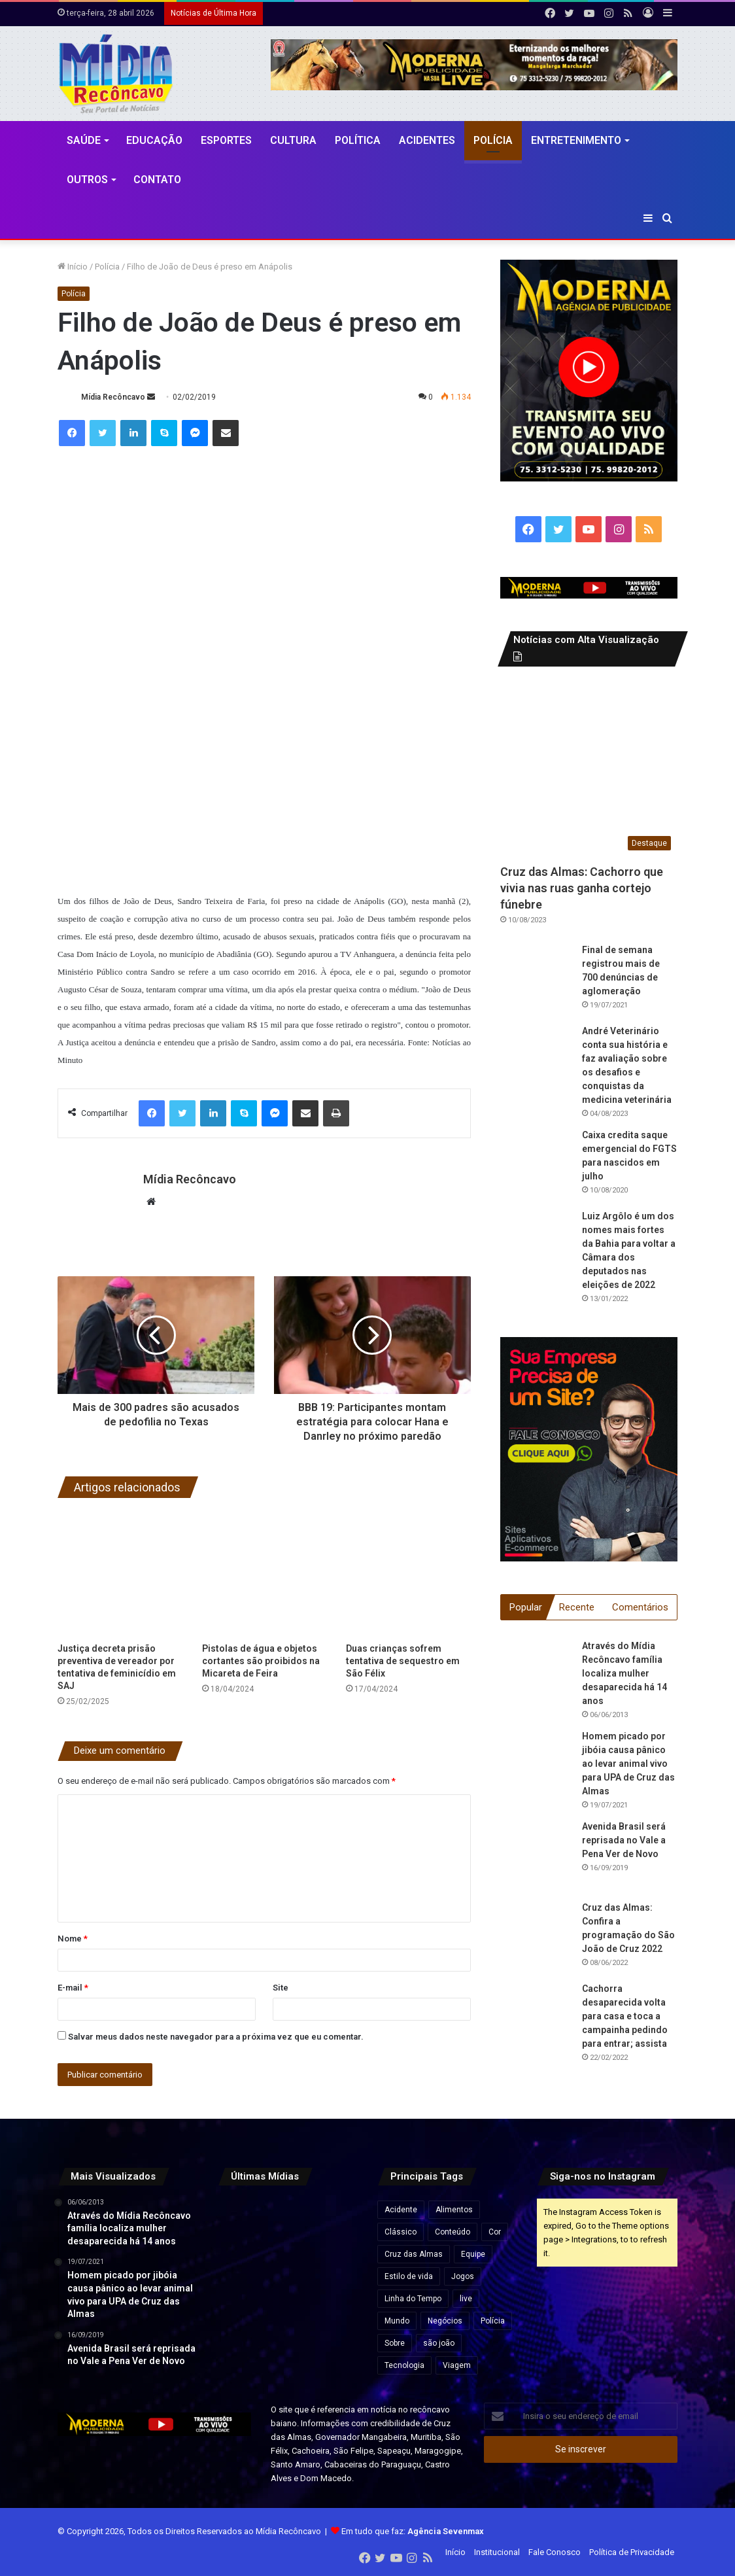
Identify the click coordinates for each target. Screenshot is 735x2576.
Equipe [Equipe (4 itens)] (473, 2254)
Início (73, 266)
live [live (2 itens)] (466, 2298)
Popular (525, 1607)
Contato (157, 179)
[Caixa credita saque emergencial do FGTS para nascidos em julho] (536, 1164)
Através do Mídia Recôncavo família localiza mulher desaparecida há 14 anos (624, 1674)
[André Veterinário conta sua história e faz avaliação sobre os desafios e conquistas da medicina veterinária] (536, 1060)
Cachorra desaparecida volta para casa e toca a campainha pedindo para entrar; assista (625, 2016)
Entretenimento (576, 140)
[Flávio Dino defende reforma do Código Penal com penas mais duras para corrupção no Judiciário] (287, 2268)
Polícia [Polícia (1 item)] (493, 2320)
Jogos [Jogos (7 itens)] (462, 2276)
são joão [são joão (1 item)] (438, 2343)
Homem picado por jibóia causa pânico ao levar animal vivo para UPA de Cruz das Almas (628, 1764)
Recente (576, 1607)
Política (358, 140)
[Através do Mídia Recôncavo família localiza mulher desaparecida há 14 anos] (536, 1676)
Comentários (640, 1607)
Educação (154, 140)
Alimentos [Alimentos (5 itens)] (454, 2209)
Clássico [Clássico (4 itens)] (401, 2232)
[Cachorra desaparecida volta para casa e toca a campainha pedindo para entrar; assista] (536, 2019)
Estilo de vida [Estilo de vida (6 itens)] (409, 2276)
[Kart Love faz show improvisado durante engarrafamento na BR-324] (336, 2268)
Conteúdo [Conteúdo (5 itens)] (452, 2232)
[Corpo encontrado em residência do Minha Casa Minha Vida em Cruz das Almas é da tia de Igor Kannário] (336, 2317)
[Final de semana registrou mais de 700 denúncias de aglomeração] (536, 979)
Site (280, 1988)
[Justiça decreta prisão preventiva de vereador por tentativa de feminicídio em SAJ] (120, 1574)
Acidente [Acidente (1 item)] (401, 2209)
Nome (73, 1938)
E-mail (73, 1988)
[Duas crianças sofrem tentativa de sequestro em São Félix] (408, 1574)
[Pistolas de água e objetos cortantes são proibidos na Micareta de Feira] (264, 1574)
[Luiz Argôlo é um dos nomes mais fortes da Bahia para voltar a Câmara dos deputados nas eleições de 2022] (536, 1245)
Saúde (84, 140)
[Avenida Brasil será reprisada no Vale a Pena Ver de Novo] (536, 1856)
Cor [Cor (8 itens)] (494, 2232)
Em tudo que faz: (412, 2531)
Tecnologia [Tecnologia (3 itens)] (404, 2365)
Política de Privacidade (631, 2552)
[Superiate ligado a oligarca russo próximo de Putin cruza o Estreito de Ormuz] (287, 2220)
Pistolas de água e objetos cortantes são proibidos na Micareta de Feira (261, 1661)
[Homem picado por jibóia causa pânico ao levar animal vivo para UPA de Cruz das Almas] (536, 1766)
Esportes (226, 140)
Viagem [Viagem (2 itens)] (457, 2365)
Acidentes (427, 140)
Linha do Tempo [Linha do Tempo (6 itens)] (413, 2298)
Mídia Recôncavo (113, 397)
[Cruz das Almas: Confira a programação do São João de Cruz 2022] (536, 1938)
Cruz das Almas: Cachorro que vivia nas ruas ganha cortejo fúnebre (581, 888)
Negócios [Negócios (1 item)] (445, 2320)
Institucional (497, 2552)
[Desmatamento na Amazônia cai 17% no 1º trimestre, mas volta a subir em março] (336, 2220)
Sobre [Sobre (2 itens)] (395, 2343)
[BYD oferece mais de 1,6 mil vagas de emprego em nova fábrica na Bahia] (239, 2268)
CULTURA (293, 140)
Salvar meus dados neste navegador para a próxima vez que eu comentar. (216, 2037)
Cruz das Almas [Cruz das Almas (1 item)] (414, 2254)
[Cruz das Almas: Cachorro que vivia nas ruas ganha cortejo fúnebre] (588, 768)
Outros (87, 179)
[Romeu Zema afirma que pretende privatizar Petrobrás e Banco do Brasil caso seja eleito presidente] (287, 2317)
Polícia (493, 140)
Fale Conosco (554, 2552)
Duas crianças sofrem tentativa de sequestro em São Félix (403, 1661)
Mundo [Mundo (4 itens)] (397, 2320)
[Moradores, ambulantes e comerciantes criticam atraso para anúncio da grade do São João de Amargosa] (239, 2317)
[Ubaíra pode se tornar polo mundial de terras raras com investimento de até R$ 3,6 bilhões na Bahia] (239, 2220)
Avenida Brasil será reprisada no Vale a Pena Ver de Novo (624, 1841)
